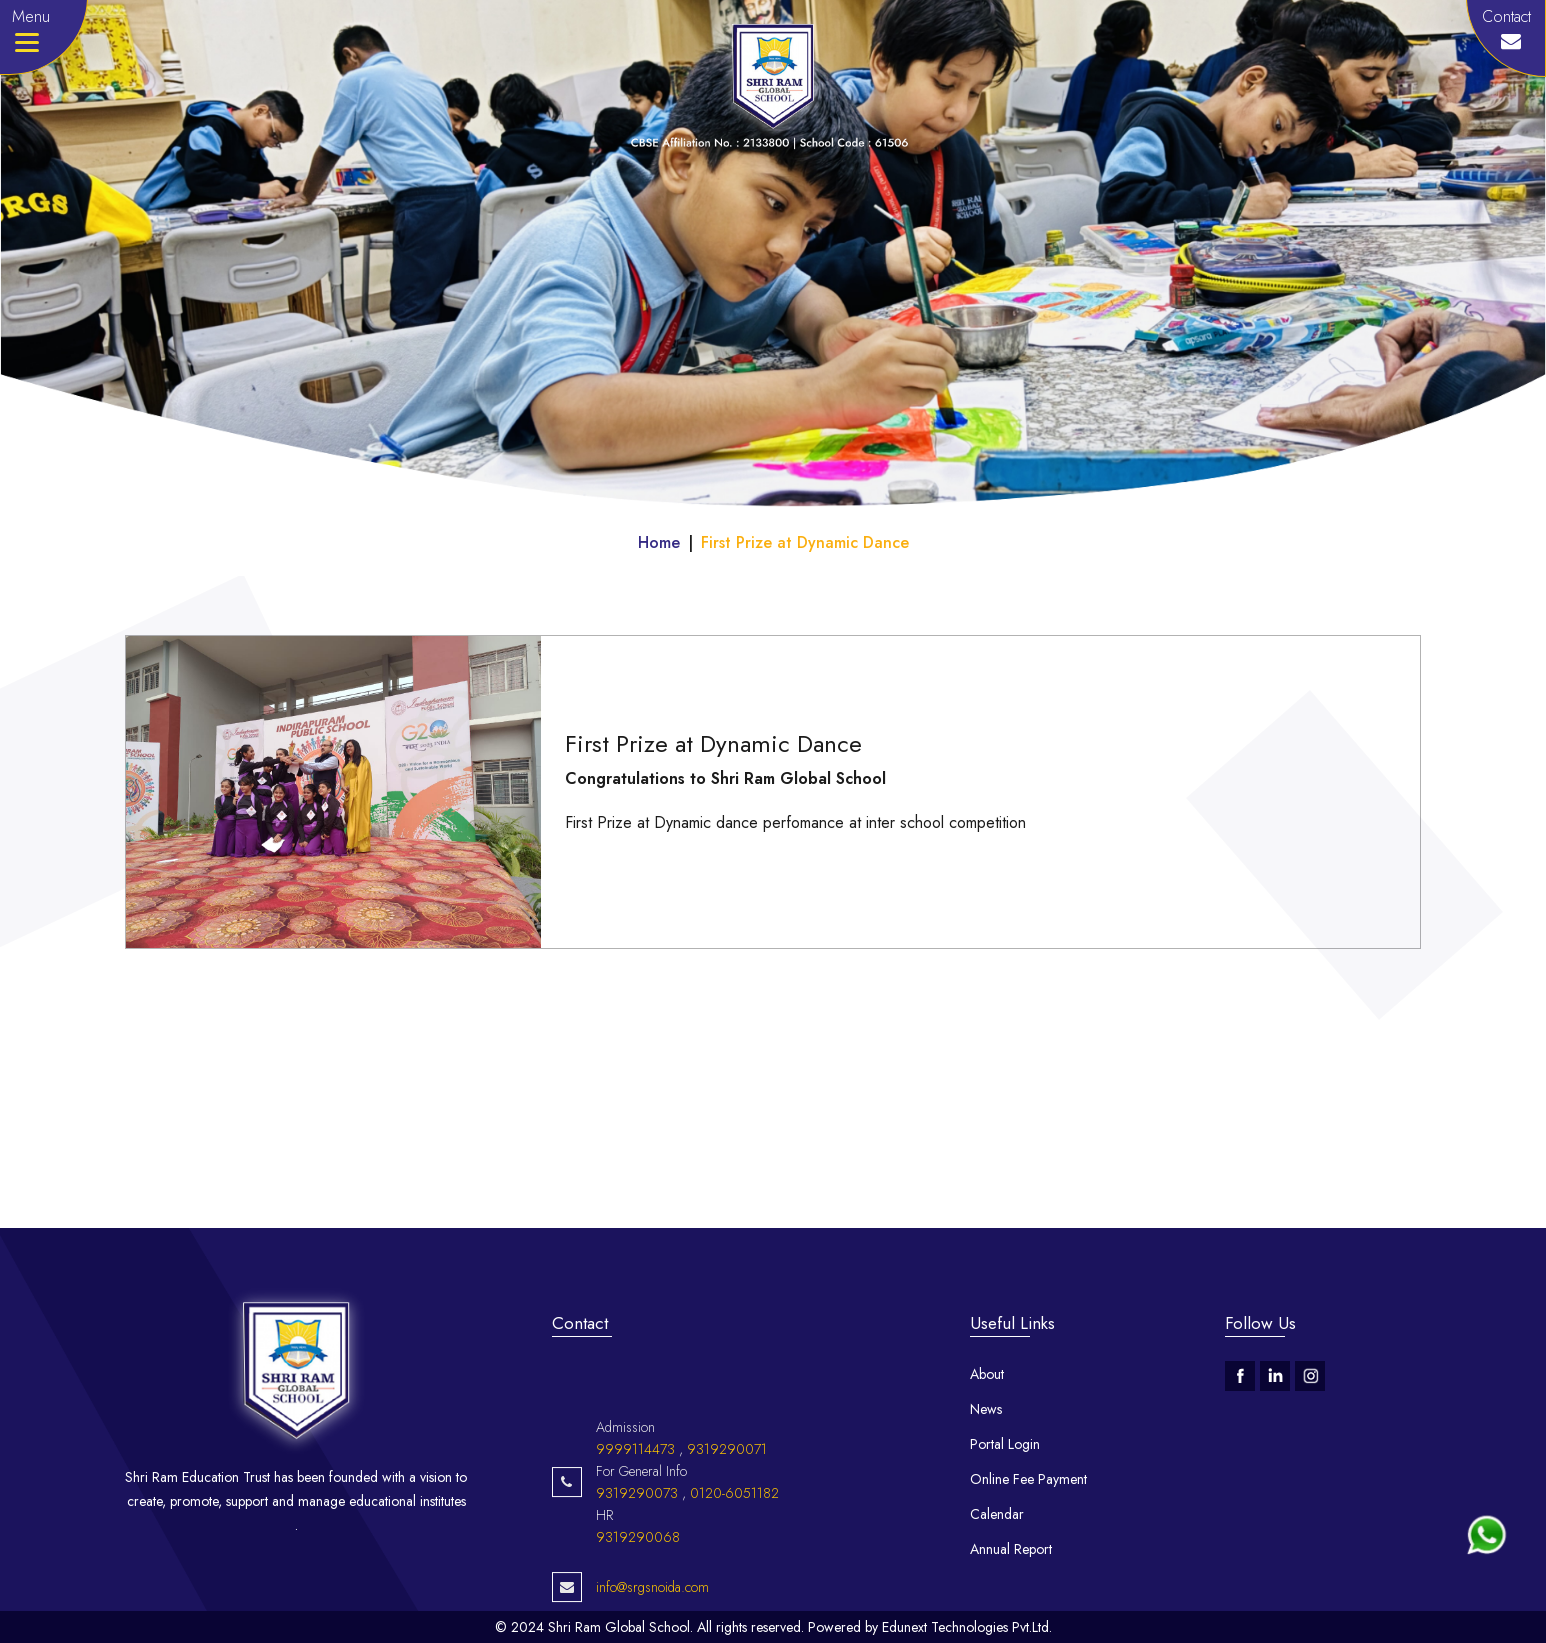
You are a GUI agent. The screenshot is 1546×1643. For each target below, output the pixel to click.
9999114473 (635, 1487)
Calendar (997, 1514)
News (986, 1409)
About (987, 1374)
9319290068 (638, 1575)
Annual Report (1011, 1549)
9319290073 (637, 1531)
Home (659, 542)
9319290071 (727, 1487)
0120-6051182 (734, 1531)
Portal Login (1005, 1444)
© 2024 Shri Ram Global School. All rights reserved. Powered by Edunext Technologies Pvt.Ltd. (773, 1627)
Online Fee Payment (1028, 1479)
